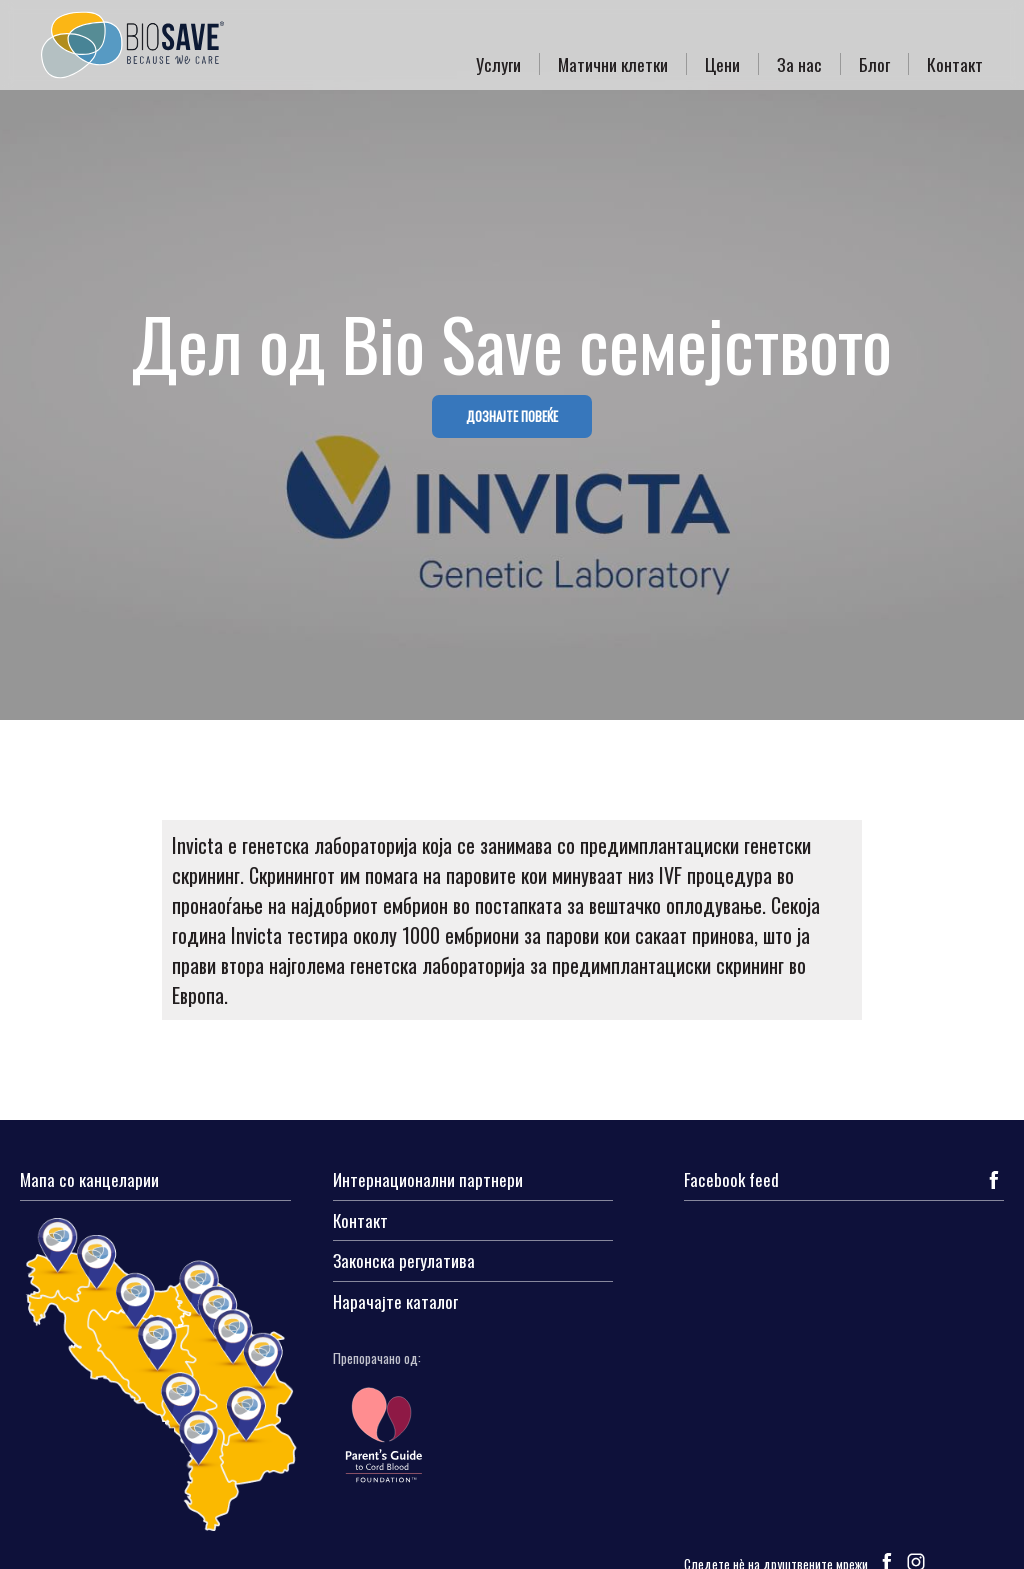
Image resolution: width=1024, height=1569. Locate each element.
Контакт (955, 64)
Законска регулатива (404, 1262)
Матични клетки (613, 64)
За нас (799, 64)
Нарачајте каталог (395, 1303)
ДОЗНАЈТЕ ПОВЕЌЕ (512, 416)
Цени (722, 64)
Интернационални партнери (428, 1181)
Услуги (498, 64)
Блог (874, 64)
